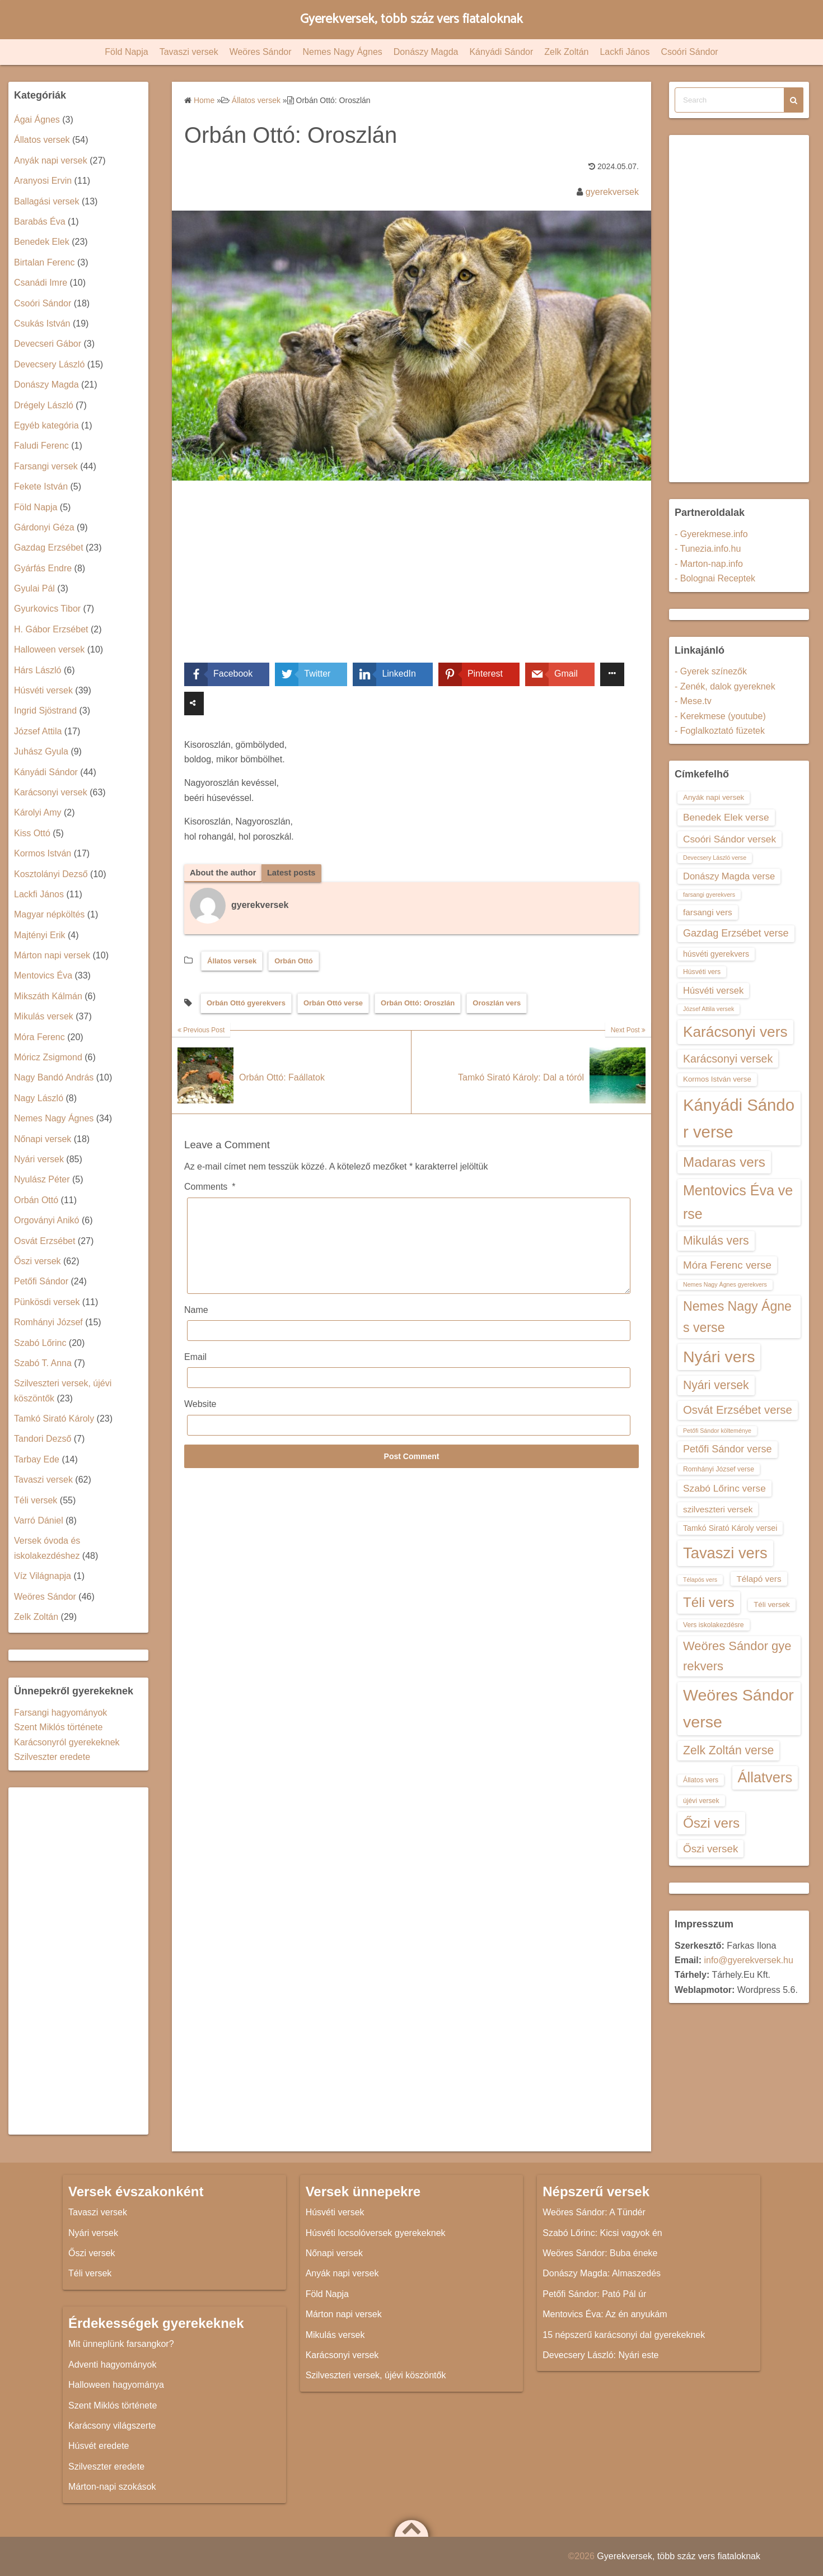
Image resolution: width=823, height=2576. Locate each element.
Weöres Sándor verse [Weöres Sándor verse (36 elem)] (738, 1708)
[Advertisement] (411, 579)
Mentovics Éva (43, 975)
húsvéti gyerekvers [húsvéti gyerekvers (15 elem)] (716, 953)
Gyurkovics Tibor (47, 608)
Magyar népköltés (49, 914)
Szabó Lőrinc (40, 1343)
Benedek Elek (41, 241)
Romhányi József (48, 1322)
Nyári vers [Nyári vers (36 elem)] (719, 1357)
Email (195, 1375)
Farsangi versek (46, 466)
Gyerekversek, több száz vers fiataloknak (411, 19)
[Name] (408, 1348)
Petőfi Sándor (41, 1281)
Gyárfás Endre (43, 568)
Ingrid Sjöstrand (45, 710)
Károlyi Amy (37, 812)
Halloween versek (49, 649)
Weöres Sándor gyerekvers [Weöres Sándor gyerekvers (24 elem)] (737, 1656)
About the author (226, 873)
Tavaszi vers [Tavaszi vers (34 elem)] (725, 1553)
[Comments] (408, 1255)
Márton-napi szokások (112, 2486)
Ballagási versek (47, 201)
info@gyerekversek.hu (748, 1960)
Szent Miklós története (58, 1727)
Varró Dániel (38, 1520)
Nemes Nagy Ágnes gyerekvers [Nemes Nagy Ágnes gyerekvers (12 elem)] (725, 1284)
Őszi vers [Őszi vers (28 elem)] (711, 1822)
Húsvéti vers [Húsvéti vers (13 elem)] (702, 972)
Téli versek (35, 1500)
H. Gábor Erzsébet (51, 629)
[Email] (408, 1396)
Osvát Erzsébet (44, 1241)
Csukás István (42, 323)
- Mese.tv (693, 701)
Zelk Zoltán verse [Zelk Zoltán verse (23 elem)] (728, 1750)
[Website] (408, 1443)
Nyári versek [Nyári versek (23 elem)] (716, 1384)
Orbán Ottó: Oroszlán (418, 1004)
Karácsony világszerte (112, 2425)
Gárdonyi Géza (44, 527)
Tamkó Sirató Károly (54, 1418)
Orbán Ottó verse (333, 1004)
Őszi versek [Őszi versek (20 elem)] (710, 1849)
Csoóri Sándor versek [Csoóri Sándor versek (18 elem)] (729, 839)
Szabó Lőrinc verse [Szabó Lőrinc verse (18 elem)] (724, 1488)
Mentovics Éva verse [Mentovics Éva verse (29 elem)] (738, 1201)
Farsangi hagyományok (60, 1712)
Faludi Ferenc (41, 445)
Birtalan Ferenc (44, 262)
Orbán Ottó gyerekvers (246, 1004)
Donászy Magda (426, 52)
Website (200, 1422)
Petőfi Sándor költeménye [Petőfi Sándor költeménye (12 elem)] (717, 1430)
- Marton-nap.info (709, 564)
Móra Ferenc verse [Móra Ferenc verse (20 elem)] (727, 1265)
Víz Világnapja (42, 1576)
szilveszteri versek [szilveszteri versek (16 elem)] (717, 1509)
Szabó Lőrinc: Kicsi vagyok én (602, 2233)
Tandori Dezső (42, 1438)
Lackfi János (624, 52)
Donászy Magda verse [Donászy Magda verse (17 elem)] (729, 876)
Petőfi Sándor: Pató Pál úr (594, 2294)
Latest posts (299, 873)
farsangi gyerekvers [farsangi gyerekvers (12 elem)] (709, 894)
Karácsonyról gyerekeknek (67, 1742)
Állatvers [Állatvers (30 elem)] (765, 1777)
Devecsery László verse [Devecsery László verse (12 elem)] (714, 857)
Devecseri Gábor (47, 343)
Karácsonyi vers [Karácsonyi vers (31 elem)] (735, 1031)
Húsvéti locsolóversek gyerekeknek (376, 2233)
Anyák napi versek (50, 160)
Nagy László (38, 1098)
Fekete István (41, 486)
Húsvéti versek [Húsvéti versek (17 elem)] (713, 990)
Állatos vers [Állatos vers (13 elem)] (700, 1780)
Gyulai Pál (34, 588)
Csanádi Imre (40, 282)
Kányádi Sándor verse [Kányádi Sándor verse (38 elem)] (738, 1118)
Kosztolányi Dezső (51, 874)
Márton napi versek (52, 955)
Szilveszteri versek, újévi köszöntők (376, 2375)
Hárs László (37, 670)
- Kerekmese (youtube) (720, 716)
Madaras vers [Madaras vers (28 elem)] (724, 1162)
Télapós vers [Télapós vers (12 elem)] (700, 1579)
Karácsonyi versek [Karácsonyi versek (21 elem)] (728, 1058)
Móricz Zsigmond (48, 1057)
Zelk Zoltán (566, 52)
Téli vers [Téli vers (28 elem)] (709, 1602)
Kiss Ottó (32, 833)
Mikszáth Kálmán (48, 996)
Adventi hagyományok (112, 2364)
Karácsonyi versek (50, 792)
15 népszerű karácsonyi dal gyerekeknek (624, 2335)
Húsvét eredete (98, 2446)
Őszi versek (37, 1261)
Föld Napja (126, 52)
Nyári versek (39, 1159)
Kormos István (42, 853)
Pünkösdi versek (47, 1302)
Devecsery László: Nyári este (600, 2355)
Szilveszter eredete (52, 1757)
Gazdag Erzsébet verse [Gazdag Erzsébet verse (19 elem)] (736, 933)
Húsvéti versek (43, 690)
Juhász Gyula (41, 751)
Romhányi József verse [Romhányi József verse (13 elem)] (718, 1469)
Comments (210, 1187)
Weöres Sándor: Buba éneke (600, 2253)
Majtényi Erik (40, 935)
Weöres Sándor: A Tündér (594, 2212)
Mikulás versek (43, 1016)
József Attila (38, 731)
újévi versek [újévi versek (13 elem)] (701, 1801)
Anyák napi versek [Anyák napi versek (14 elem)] (713, 797)
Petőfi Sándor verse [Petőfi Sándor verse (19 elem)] (727, 1449)
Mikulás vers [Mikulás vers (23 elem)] (716, 1240)
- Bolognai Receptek (715, 578)
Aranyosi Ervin (43, 180)
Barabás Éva (40, 221)
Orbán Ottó (293, 962)
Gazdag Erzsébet (48, 547)
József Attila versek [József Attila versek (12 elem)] (708, 1008)
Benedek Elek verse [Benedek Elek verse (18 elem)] (726, 817)
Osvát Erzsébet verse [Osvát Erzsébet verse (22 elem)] (737, 1410)
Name (196, 1328)
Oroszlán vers (497, 1004)
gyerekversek (612, 192)
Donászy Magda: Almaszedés (602, 2273)
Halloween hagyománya (116, 2384)
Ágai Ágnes (37, 119)
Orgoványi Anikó (47, 1220)
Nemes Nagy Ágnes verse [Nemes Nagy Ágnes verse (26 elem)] (737, 1317)
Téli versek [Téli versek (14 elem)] (772, 1604)
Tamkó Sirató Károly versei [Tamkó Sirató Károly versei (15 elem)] (730, 1528)
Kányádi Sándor (501, 52)
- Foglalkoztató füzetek (720, 730)
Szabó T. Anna (43, 1363)
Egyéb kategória (46, 425)
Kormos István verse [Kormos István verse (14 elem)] (717, 1079)
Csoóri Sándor (689, 52)
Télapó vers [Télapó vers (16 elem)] (758, 1578)
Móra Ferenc (39, 1037)
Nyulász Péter (42, 1179)
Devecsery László (49, 364)
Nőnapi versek (42, 1139)
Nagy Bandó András (53, 1077)
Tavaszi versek (189, 52)
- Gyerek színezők (711, 671)
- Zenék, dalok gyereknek (725, 686)
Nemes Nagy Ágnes (342, 52)
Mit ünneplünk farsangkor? (121, 2344)
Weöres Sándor (261, 52)
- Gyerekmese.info (711, 534)
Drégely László (43, 405)
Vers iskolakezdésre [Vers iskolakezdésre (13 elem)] (713, 1625)
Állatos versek (231, 962)
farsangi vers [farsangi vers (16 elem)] (707, 912)
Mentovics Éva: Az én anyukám (605, 2314)
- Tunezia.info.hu (708, 548)
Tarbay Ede (36, 1459)
